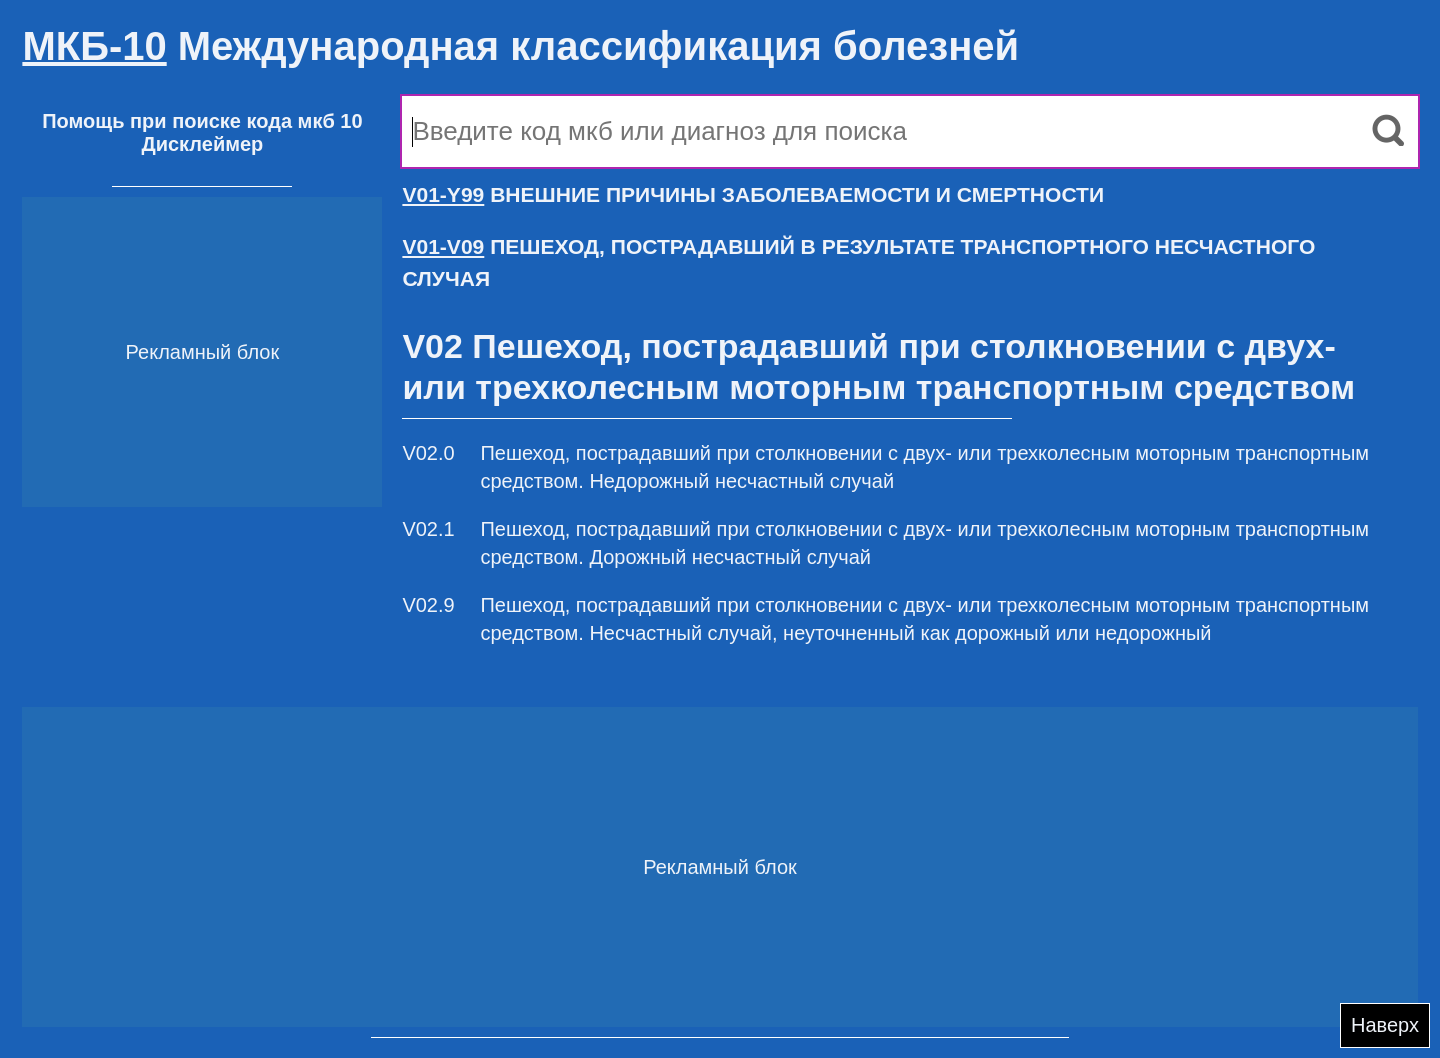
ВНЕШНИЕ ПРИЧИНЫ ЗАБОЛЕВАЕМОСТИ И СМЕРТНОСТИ (753, 194)
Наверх (1385, 1025)
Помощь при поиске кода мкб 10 (202, 121)
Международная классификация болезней (520, 46)
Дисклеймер (202, 144)
